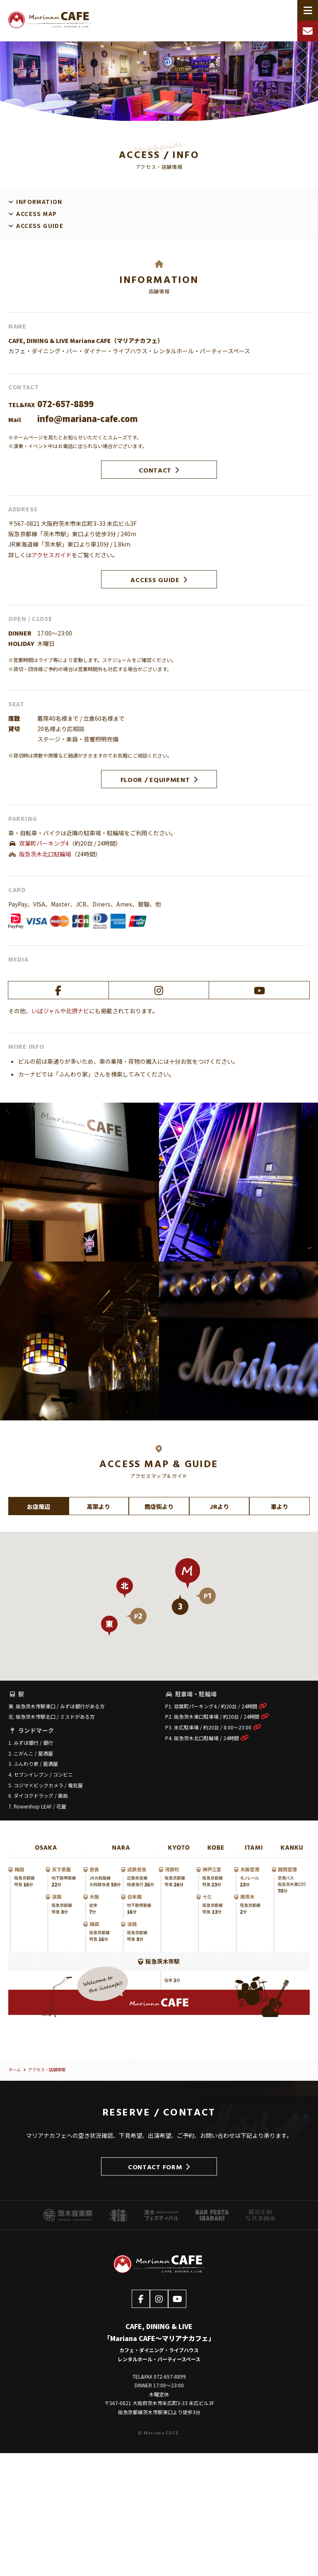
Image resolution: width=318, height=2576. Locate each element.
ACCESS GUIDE (39, 225)
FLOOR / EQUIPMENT (159, 779)
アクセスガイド (51, 555)
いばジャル (45, 1011)
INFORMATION (39, 201)
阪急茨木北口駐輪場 (45, 854)
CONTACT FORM (159, 2166)
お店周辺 (38, 1506)
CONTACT (159, 470)
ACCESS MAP (36, 213)
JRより (219, 1506)
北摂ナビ (77, 1011)
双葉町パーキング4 (44, 843)
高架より (98, 1506)
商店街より (159, 1506)
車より (279, 1506)
